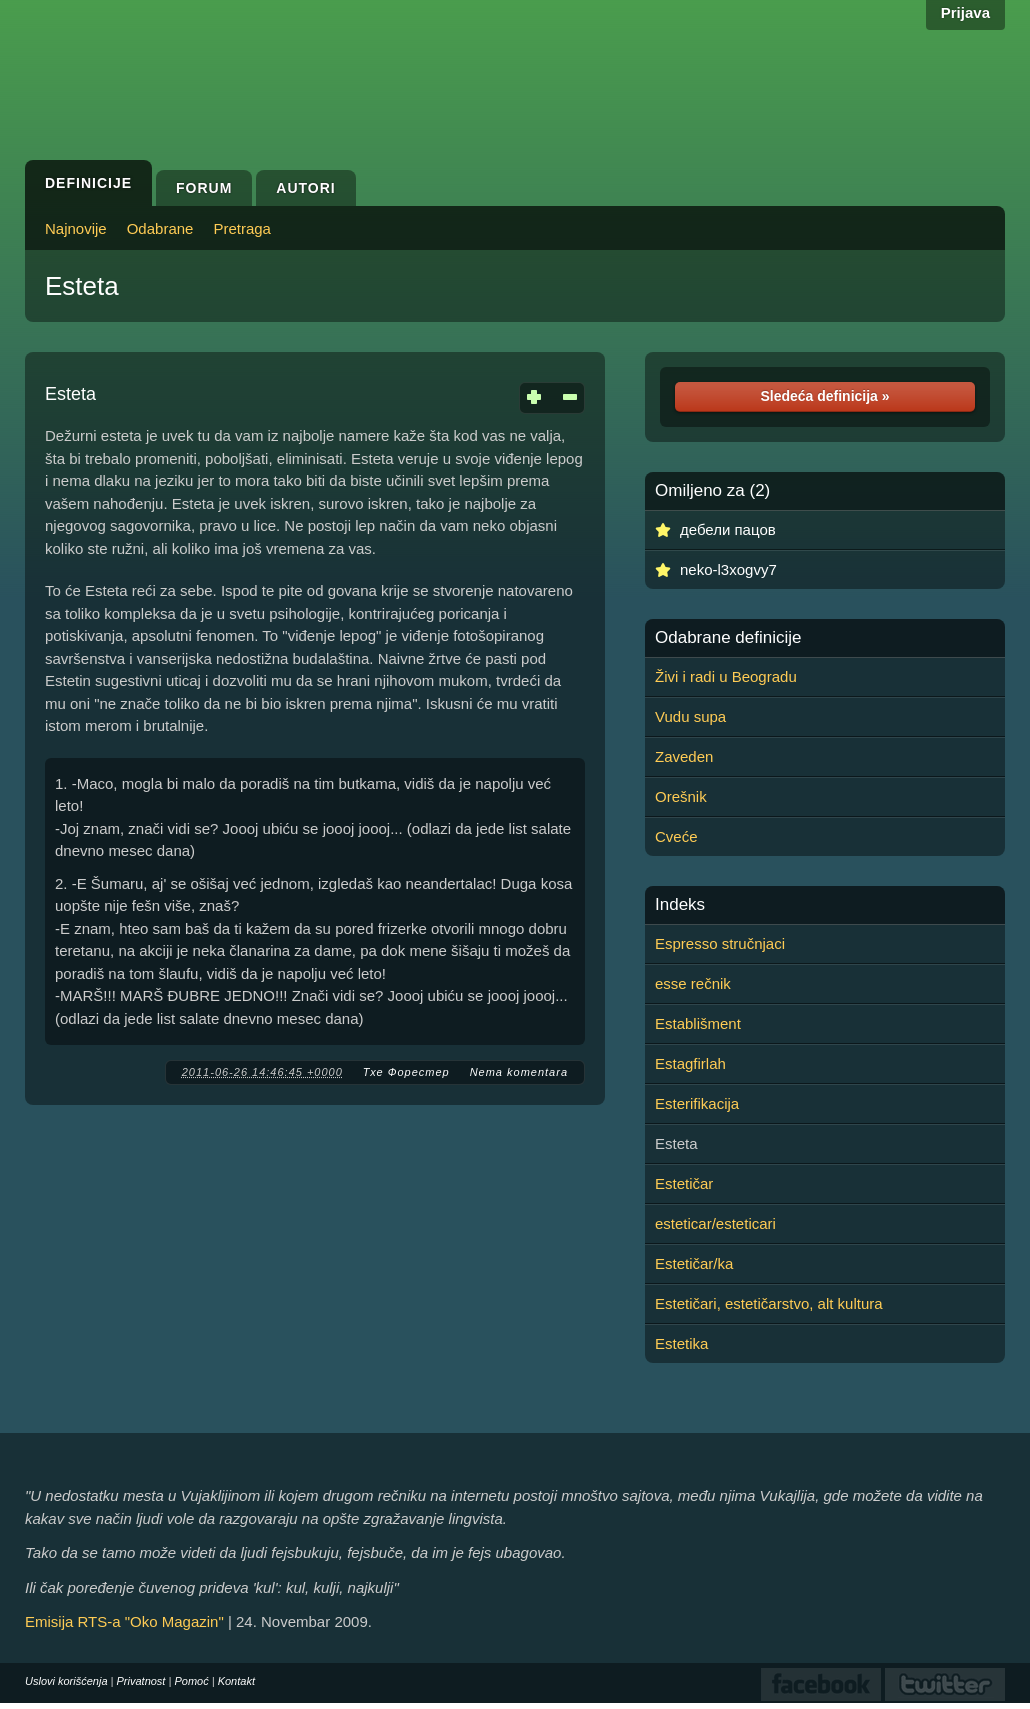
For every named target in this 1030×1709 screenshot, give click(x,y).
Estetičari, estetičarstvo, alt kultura (769, 1303)
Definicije (88, 183)
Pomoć (191, 1681)
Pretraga (242, 228)
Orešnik (681, 796)
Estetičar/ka (694, 1263)
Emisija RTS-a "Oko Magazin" (124, 1621)
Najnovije (76, 228)
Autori (305, 188)
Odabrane (160, 228)
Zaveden (684, 756)
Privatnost (141, 1681)
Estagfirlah (690, 1063)
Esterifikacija (697, 1103)
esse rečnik (693, 983)
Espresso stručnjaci (720, 943)
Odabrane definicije (728, 638)
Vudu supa (690, 716)
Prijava (965, 12)
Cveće (676, 836)
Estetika (681, 1343)
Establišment (698, 1023)
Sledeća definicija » (824, 396)
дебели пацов (728, 529)
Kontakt (236, 1681)
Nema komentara (519, 1072)
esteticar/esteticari (715, 1223)
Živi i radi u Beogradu (726, 676)
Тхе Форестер (406, 1072)
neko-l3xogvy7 (728, 569)
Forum (204, 188)
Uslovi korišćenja (66, 1681)
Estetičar (684, 1183)
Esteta (82, 286)
